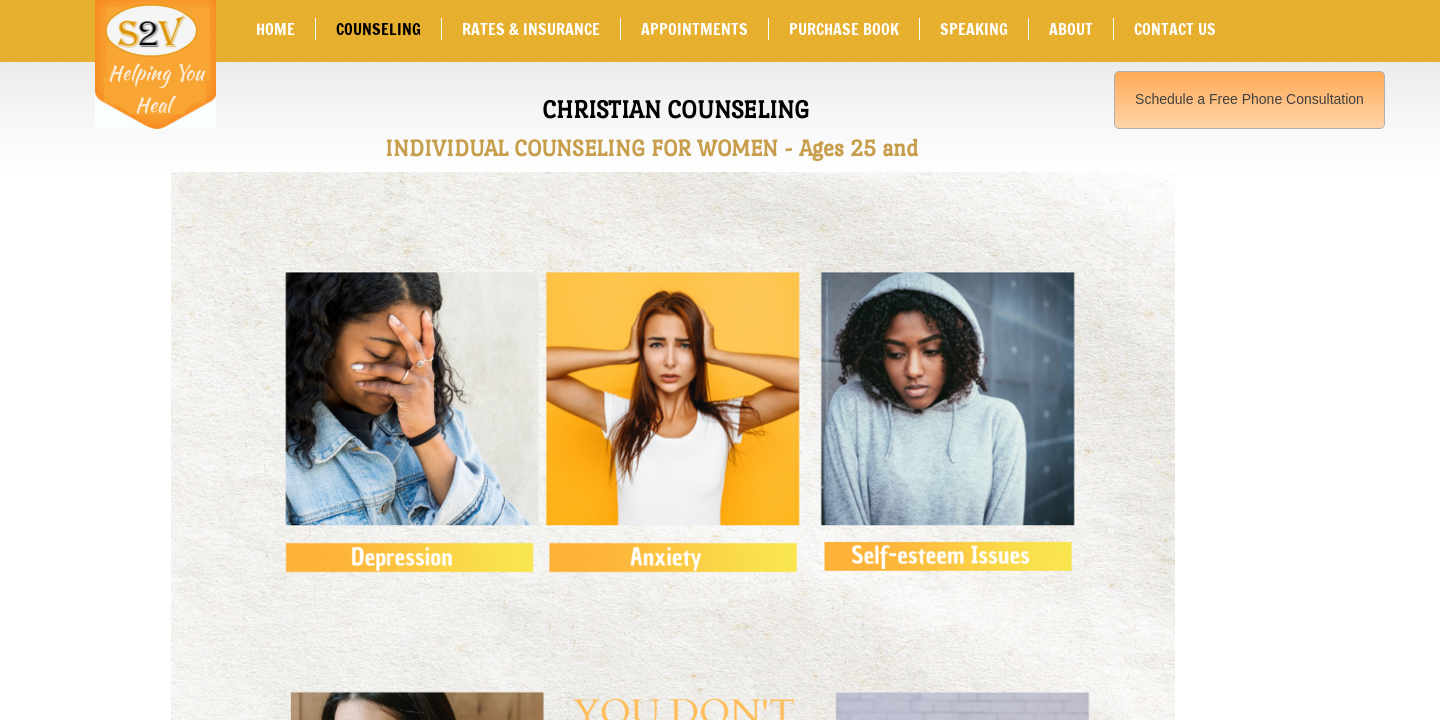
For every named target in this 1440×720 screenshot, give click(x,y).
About (1071, 29)
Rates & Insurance (531, 29)
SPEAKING (974, 29)
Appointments (694, 29)
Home (275, 29)
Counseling (378, 29)
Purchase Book (844, 29)
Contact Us (1175, 29)
